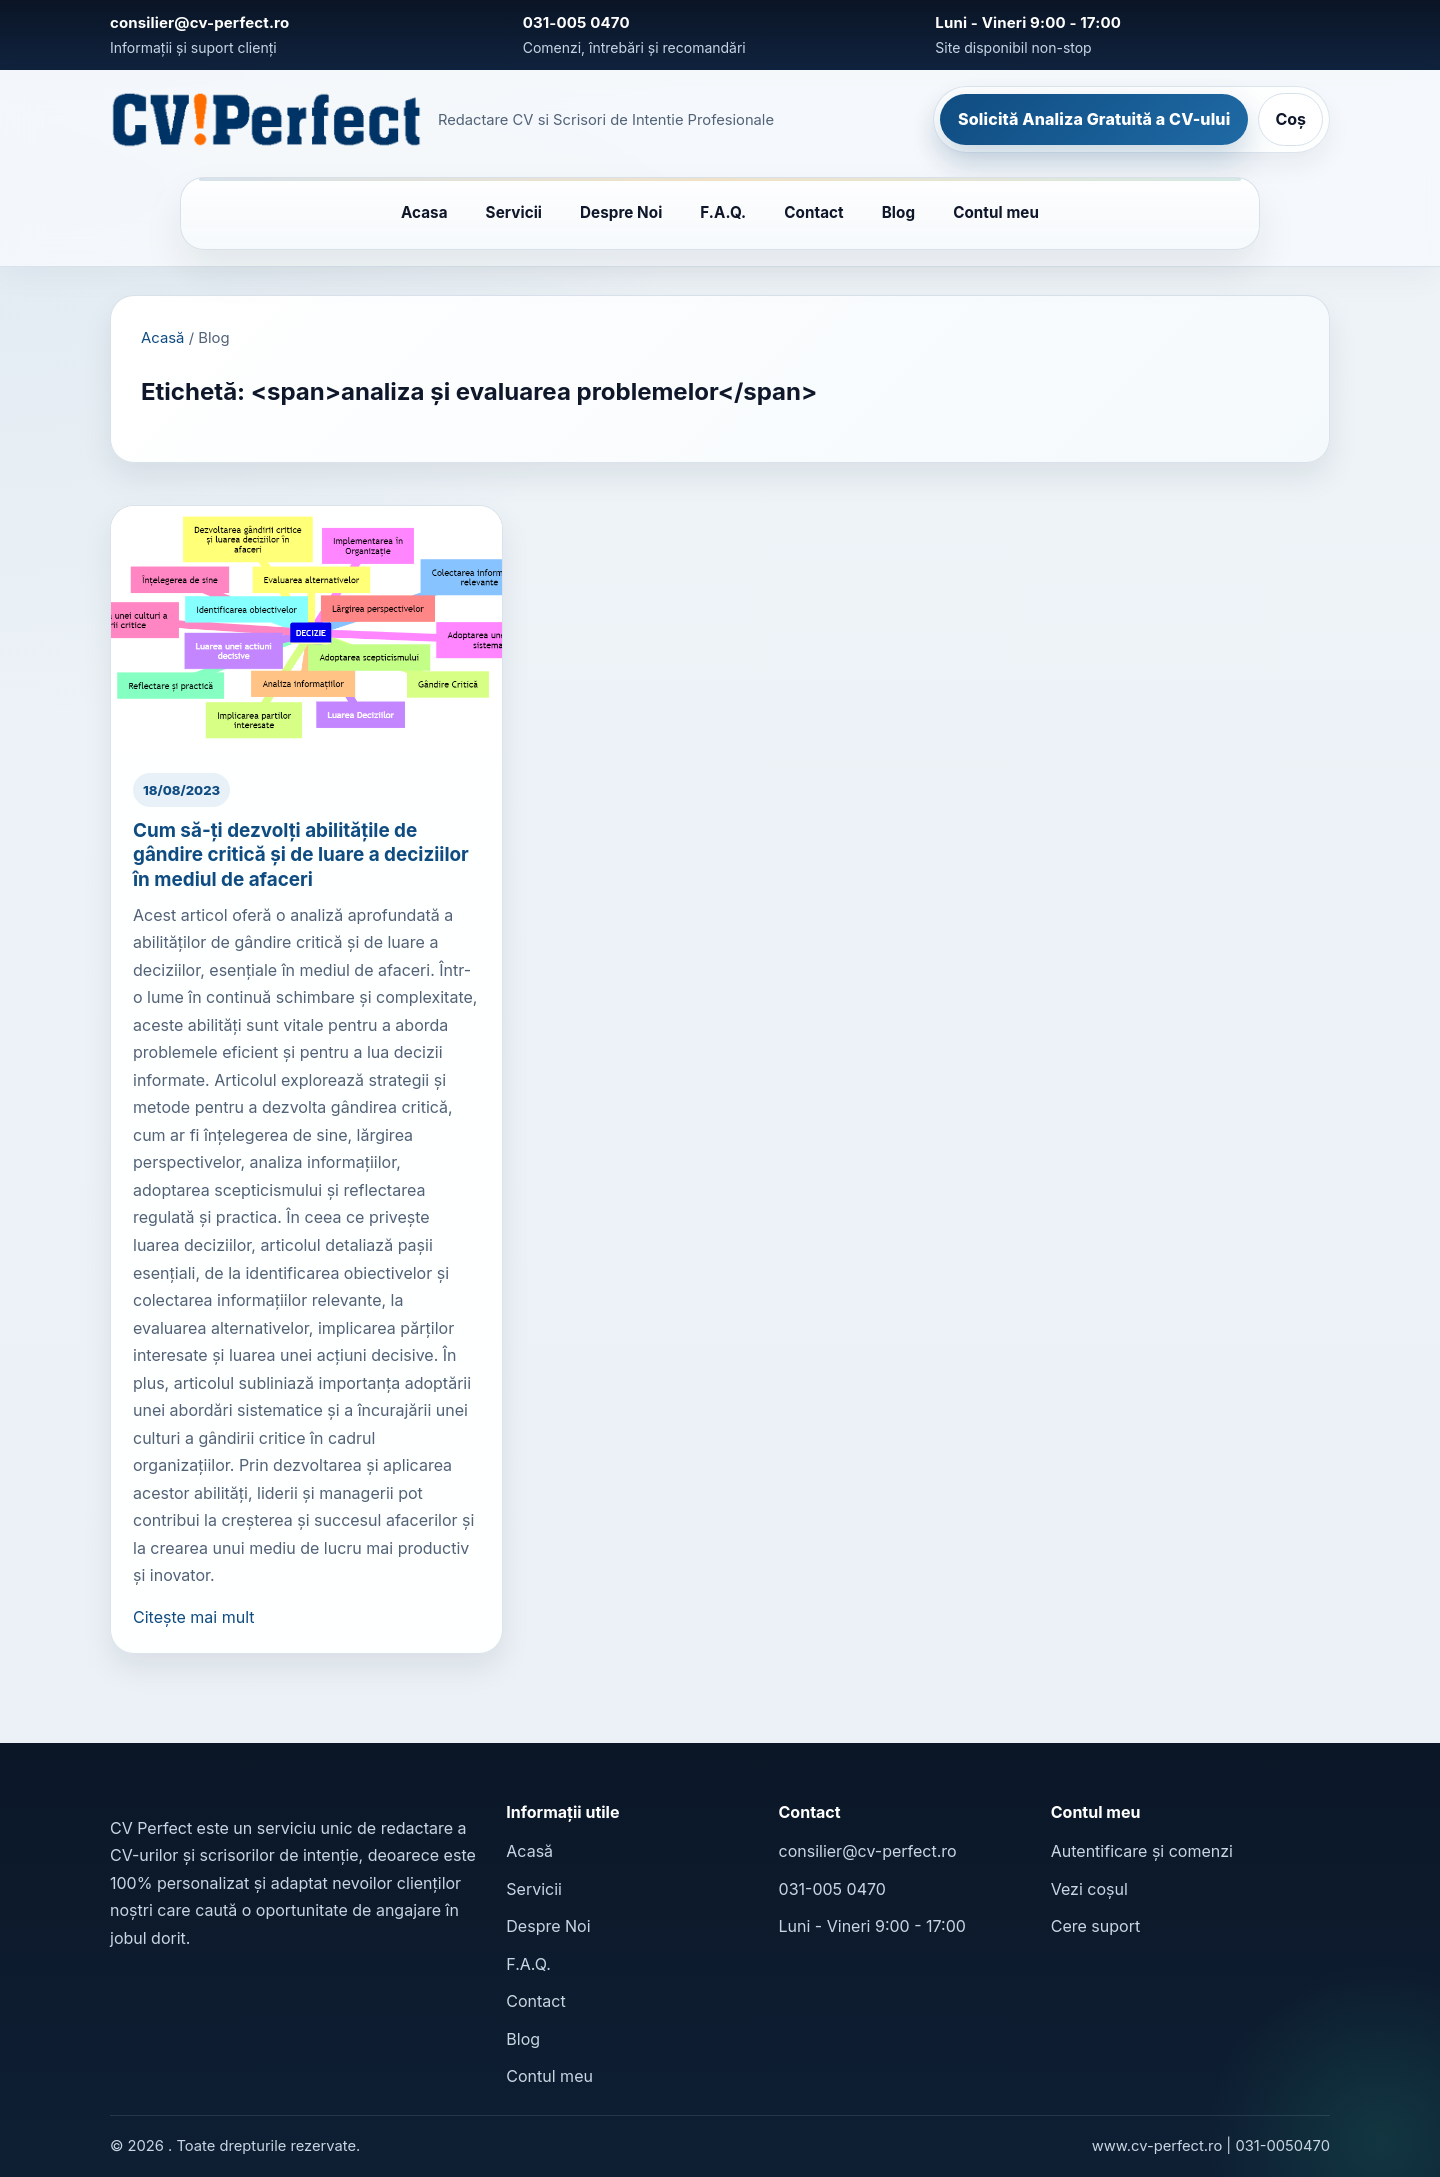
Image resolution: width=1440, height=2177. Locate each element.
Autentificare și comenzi (1142, 1851)
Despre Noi (621, 212)
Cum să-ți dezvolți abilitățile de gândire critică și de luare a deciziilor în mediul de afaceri (301, 854)
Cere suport (1095, 1926)
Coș (1290, 119)
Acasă (162, 338)
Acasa (424, 212)
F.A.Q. (723, 212)
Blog (898, 212)
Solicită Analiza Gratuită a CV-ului (1094, 119)
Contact (814, 212)
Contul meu (996, 212)
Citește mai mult (194, 1617)
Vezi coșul (1089, 1889)
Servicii (514, 212)
